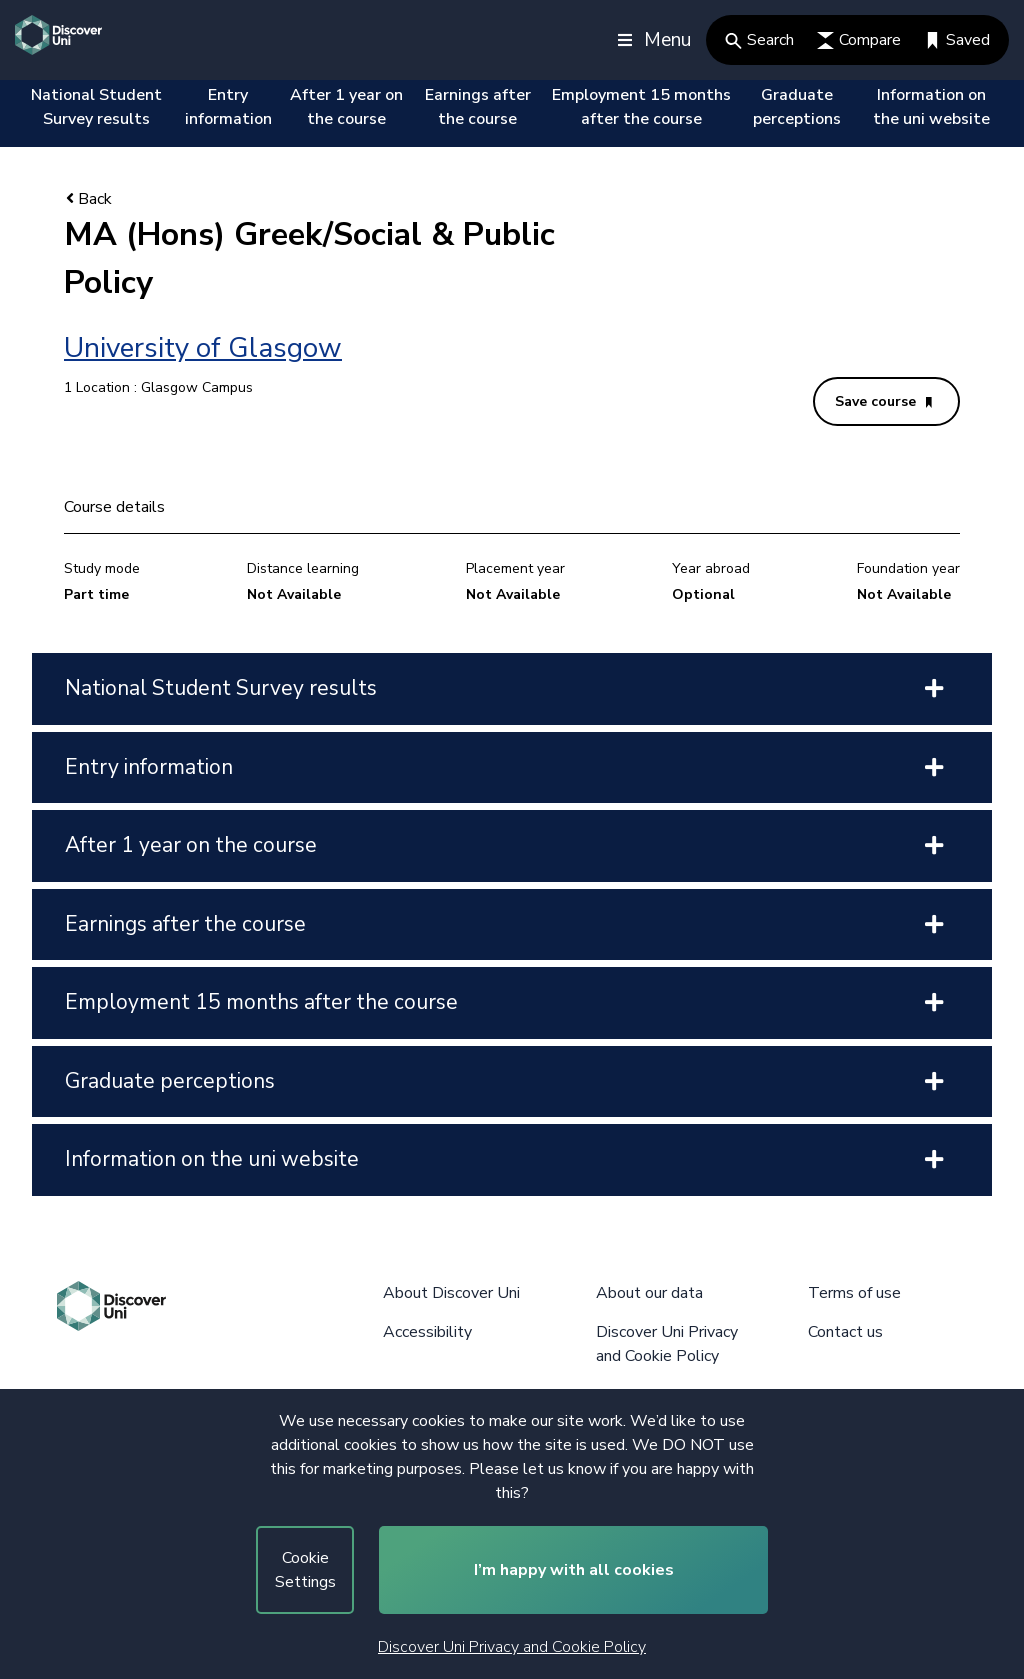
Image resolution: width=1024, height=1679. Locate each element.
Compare (859, 40)
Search (759, 40)
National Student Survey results (96, 107)
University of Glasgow (203, 348)
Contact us (845, 1332)
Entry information (228, 107)
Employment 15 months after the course (641, 107)
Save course (883, 401)
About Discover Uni (451, 1293)
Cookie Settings (305, 1570)
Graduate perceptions (797, 107)
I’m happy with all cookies (574, 1570)
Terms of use (854, 1293)
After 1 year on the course (346, 107)
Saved (957, 40)
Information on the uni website (931, 107)
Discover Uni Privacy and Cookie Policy (512, 1647)
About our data (649, 1293)
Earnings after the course (478, 107)
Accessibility (427, 1332)
